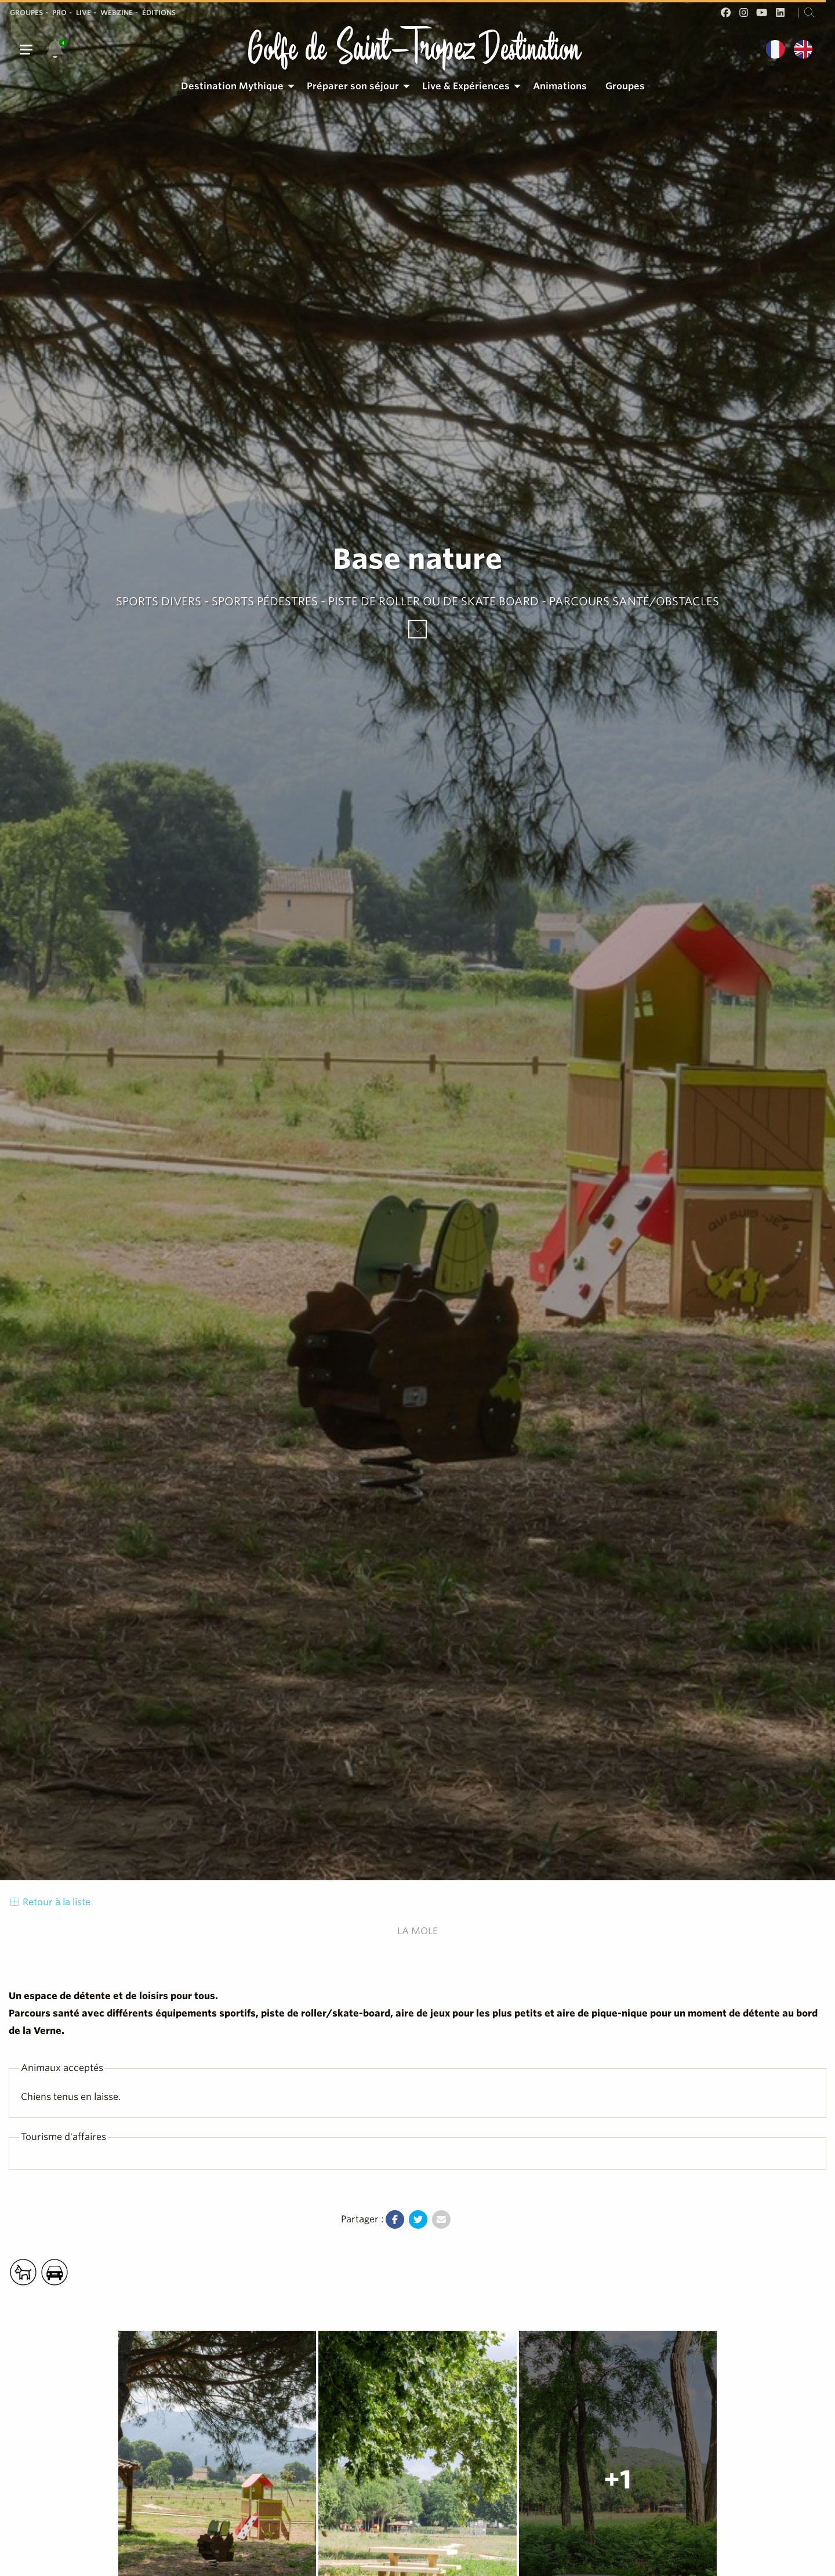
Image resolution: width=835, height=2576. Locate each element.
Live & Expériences (466, 86)
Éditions (159, 12)
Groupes (26, 12)
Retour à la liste (49, 1902)
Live (83, 12)
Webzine (116, 12)
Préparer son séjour (353, 86)
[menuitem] (234, 86)
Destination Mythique (232, 86)
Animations (560, 86)
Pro (59, 12)
